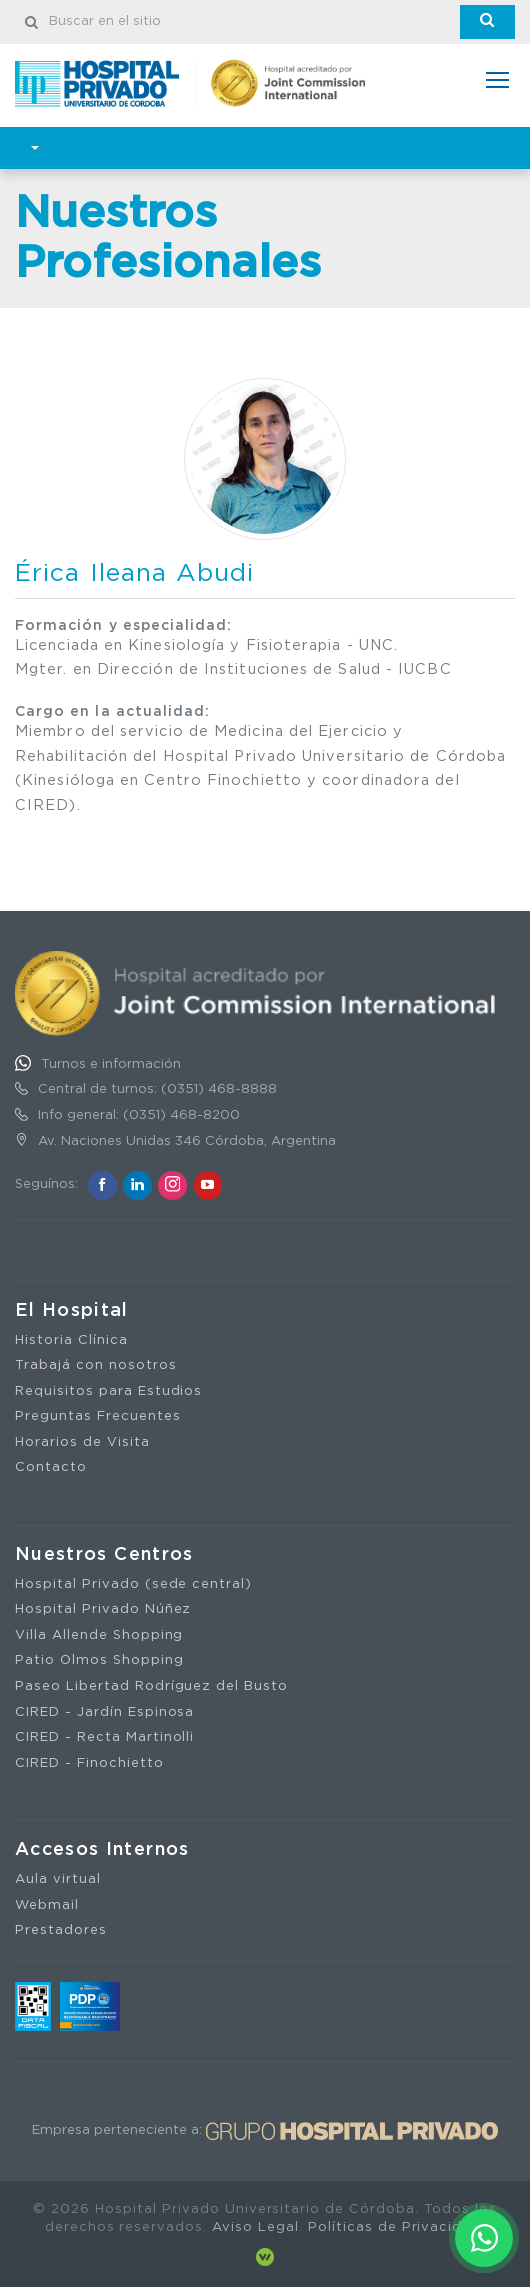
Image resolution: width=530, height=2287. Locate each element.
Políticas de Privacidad (394, 2227)
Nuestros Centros (104, 1555)
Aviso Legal (255, 2227)
